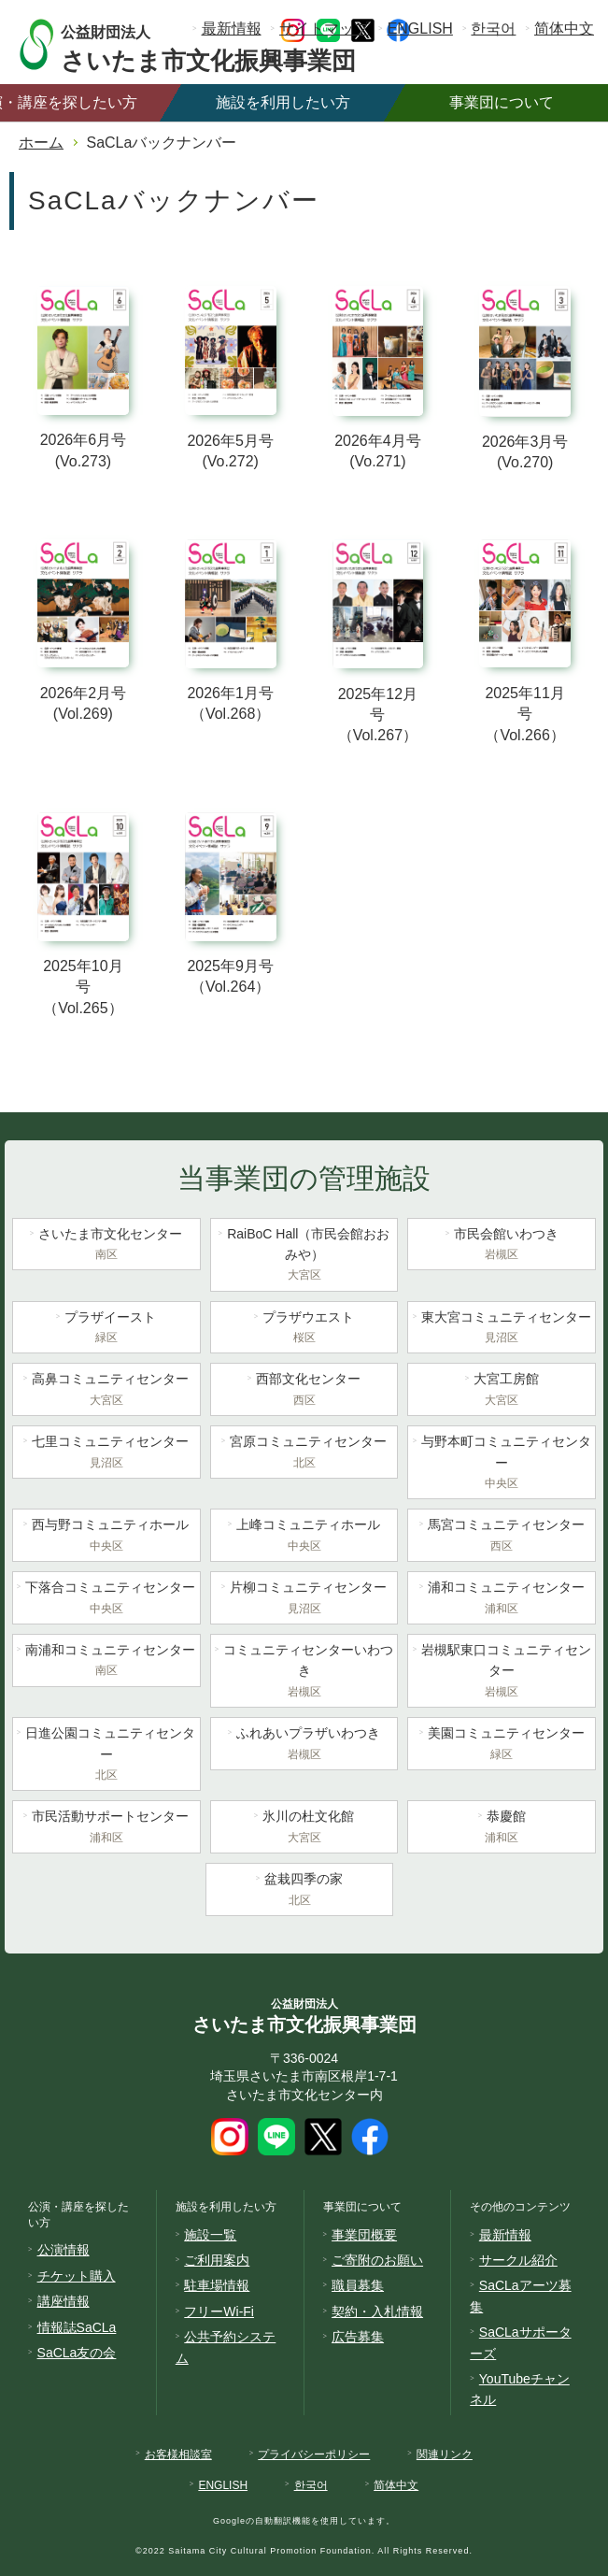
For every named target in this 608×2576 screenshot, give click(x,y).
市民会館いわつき (501, 1246)
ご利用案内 (216, 2260)
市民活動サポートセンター (106, 1828)
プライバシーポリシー (314, 2454)
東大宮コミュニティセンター (501, 1329)
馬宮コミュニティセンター (501, 1536)
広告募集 (358, 2336)
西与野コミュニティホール (106, 1536)
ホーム (41, 142)
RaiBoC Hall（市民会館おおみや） (304, 1256)
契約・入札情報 (377, 2311)
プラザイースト (106, 1329)
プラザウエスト (304, 1329)
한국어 (493, 28)
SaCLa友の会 (77, 2352)
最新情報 (232, 28)
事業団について (501, 102)
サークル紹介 (518, 2260)
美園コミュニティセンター (501, 1745)
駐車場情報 (216, 2285)
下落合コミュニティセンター (106, 1599)
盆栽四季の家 (299, 1891)
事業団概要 (364, 2234)
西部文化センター (304, 1390)
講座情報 (63, 2301)
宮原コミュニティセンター (304, 1453)
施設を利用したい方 (283, 102)
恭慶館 (501, 1828)
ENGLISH (420, 28)
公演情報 (63, 2249)
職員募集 (358, 2285)
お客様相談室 (178, 2454)
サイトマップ (324, 28)
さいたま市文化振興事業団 (226, 44)
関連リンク (445, 2454)
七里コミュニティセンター (106, 1453)
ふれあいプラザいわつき (304, 1745)
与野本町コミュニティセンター (501, 1464)
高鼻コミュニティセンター (106, 1390)
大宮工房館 (501, 1390)
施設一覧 (210, 2234)
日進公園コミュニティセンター (106, 1755)
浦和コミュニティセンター (501, 1599)
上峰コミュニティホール (304, 1536)
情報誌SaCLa (77, 2327)
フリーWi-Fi (219, 2311)
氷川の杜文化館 (304, 1828)
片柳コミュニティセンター (304, 1599)
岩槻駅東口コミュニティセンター (501, 1672)
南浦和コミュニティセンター (106, 1662)
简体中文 (564, 28)
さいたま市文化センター (106, 1246)
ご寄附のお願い (377, 2260)
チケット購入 (76, 2275)
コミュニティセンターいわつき (304, 1672)
